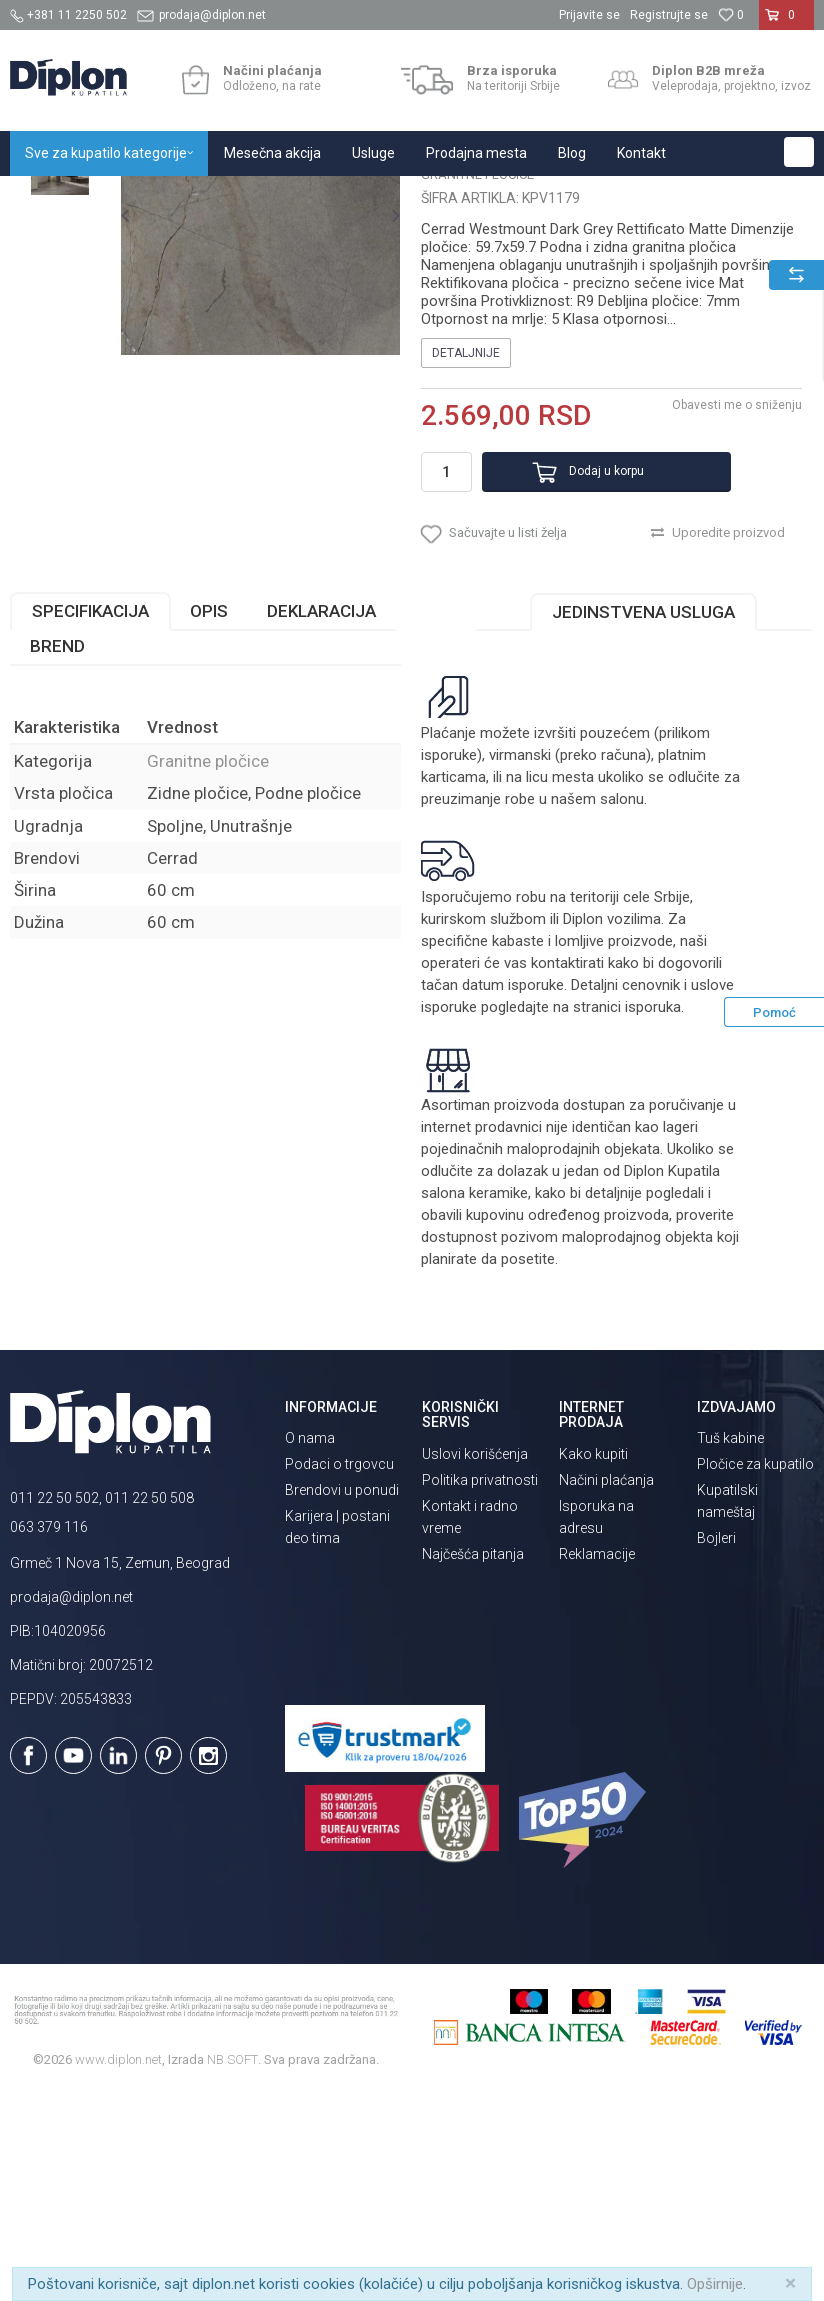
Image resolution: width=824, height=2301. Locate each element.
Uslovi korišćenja (475, 1664)
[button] (799, 152)
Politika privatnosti (480, 1690)
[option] (60, 299)
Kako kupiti (593, 1664)
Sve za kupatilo (157, 197)
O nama (310, 1649)
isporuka (652, 1218)
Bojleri (716, 1749)
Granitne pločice (320, 197)
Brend (57, 857)
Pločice (237, 197)
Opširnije (715, 2284)
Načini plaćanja (606, 1690)
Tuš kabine (730, 1649)
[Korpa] (786, 23)
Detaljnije (465, 547)
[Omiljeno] (731, 15)
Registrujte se (669, 15)
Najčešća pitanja (473, 1764)
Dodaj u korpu (580, 665)
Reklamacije (597, 1764)
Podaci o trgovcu (339, 1675)
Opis (209, 822)
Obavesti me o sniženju (734, 599)
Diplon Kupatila (54, 197)
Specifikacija (90, 822)
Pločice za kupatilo (755, 1675)
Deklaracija (321, 822)
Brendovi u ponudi (342, 1701)
